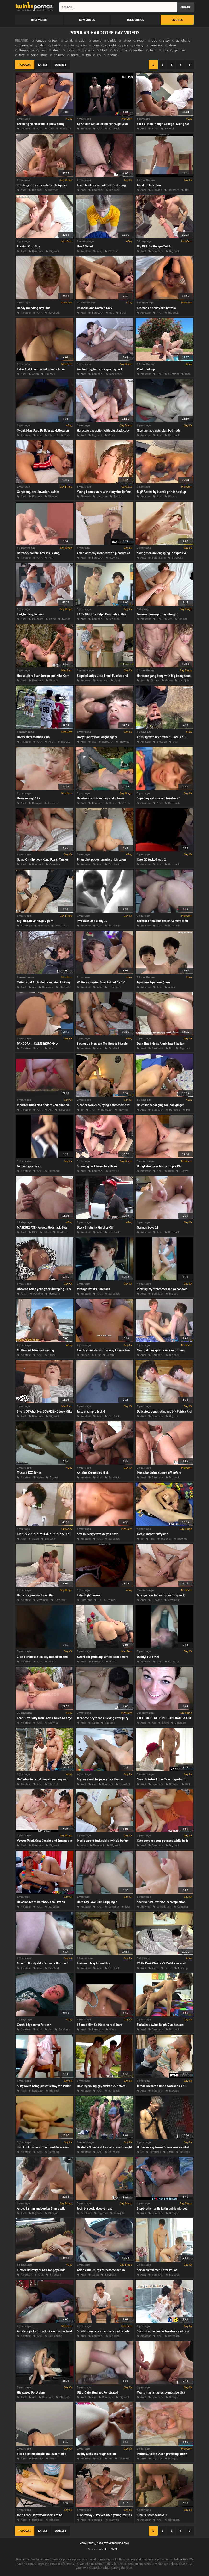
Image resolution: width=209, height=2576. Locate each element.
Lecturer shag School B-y (93, 1963)
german (179, 50)
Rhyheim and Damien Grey (94, 308)
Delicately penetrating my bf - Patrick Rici (164, 1411)
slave (172, 45)
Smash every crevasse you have (97, 1534)
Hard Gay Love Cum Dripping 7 (97, 1902)
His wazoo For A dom (31, 2393)
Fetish (47, 1232)
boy (165, 50)
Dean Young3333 (28, 798)
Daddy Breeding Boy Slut (33, 308)
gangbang (183, 40)
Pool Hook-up (146, 369)
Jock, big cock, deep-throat (94, 2208)
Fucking (38, 1293)
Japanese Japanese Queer (153, 982)
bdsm (42, 45)
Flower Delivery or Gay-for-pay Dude (41, 2270)
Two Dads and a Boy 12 (92, 921)
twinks (57, 45)
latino (126, 40)
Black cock (115, 374)
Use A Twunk (85, 246)
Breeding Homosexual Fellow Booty (40, 124)
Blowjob (170, 128)
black (104, 50)
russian (112, 55)
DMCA (114, 2549)
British (126, 803)
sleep (56, 50)
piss (125, 45)
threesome (26, 50)
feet (21, 55)
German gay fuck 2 (29, 1166)
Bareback (114, 128)
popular (25, 64)
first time (120, 50)
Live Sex (177, 20)
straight (110, 45)
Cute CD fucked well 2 (151, 860)
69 (82, 1109)
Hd (187, 189)
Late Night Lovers (88, 1595)
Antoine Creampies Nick (93, 1473)
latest (42, 64)
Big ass (172, 496)
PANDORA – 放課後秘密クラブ (37, 1044)
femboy (40, 40)
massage (88, 50)
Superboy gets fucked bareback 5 (158, 798)
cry (99, 55)
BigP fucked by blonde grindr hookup (161, 492)
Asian (155, 128)
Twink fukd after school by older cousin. (43, 2147)
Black (123, 312)
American (102, 680)
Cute (98, 1355)
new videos (87, 20)
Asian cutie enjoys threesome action (101, 2270)
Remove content (97, 2549)
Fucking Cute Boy (28, 246)
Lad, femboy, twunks (30, 614)
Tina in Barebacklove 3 (152, 2515)
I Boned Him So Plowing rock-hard (99, 2025)
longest (60, 64)
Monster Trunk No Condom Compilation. (43, 1105)
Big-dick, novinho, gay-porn (35, 921)
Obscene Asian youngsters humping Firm (44, 1289)
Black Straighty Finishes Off (95, 1227)
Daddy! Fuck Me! (148, 1657)
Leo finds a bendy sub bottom (156, 308)
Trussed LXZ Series (29, 1473)
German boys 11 (147, 1227)
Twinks (118, 496)
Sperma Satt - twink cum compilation (161, 1902)
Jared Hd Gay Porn (149, 185)
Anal (39, 128)
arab (83, 45)
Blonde (53, 680)
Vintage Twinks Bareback (93, 1289)
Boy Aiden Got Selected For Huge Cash (102, 124)
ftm (88, 55)
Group (169, 680)
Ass (50, 557)
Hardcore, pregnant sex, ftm (35, 1595)
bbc (154, 40)
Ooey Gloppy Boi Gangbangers (97, 737)
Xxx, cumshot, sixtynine (152, 1534)
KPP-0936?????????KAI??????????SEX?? (43, 1534)
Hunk (52, 619)
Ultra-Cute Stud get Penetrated (97, 2393)
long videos (135, 20)
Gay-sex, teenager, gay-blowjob (157, 614)
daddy (112, 40)
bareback (156, 45)
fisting (71, 50)
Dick (51, 128)
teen (55, 40)
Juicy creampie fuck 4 (91, 1411)
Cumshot (173, 374)
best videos (39, 20)
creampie (25, 45)
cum (96, 45)
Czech (110, 1355)
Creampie (114, 987)
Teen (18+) (61, 925)
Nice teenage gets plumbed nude (158, 430)
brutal (75, 55)
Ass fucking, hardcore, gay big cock (99, 369)
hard (153, 50)
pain (43, 50)
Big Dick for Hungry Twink (154, 246)
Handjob (184, 680)
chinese (59, 55)
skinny (138, 45)
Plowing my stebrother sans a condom (162, 1289)
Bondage (180, 1722)
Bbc (111, 312)
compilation (39, 55)
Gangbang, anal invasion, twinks (38, 492)
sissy (166, 40)
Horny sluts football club (33, 737)
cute (71, 45)
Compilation (164, 1906)
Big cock (37, 189)
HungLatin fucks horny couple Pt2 (159, 1166)
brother (138, 50)
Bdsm (112, 803)
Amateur (26, 128)
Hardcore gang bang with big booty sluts (164, 676)
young (97, 40)
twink (69, 40)
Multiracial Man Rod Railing (35, 1350)
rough (141, 40)
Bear (171, 1171)
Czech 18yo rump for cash (34, 2025)
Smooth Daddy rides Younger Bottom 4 (43, 1963)
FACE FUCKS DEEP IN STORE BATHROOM (164, 1718)
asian (82, 40)
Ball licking (159, 557)
